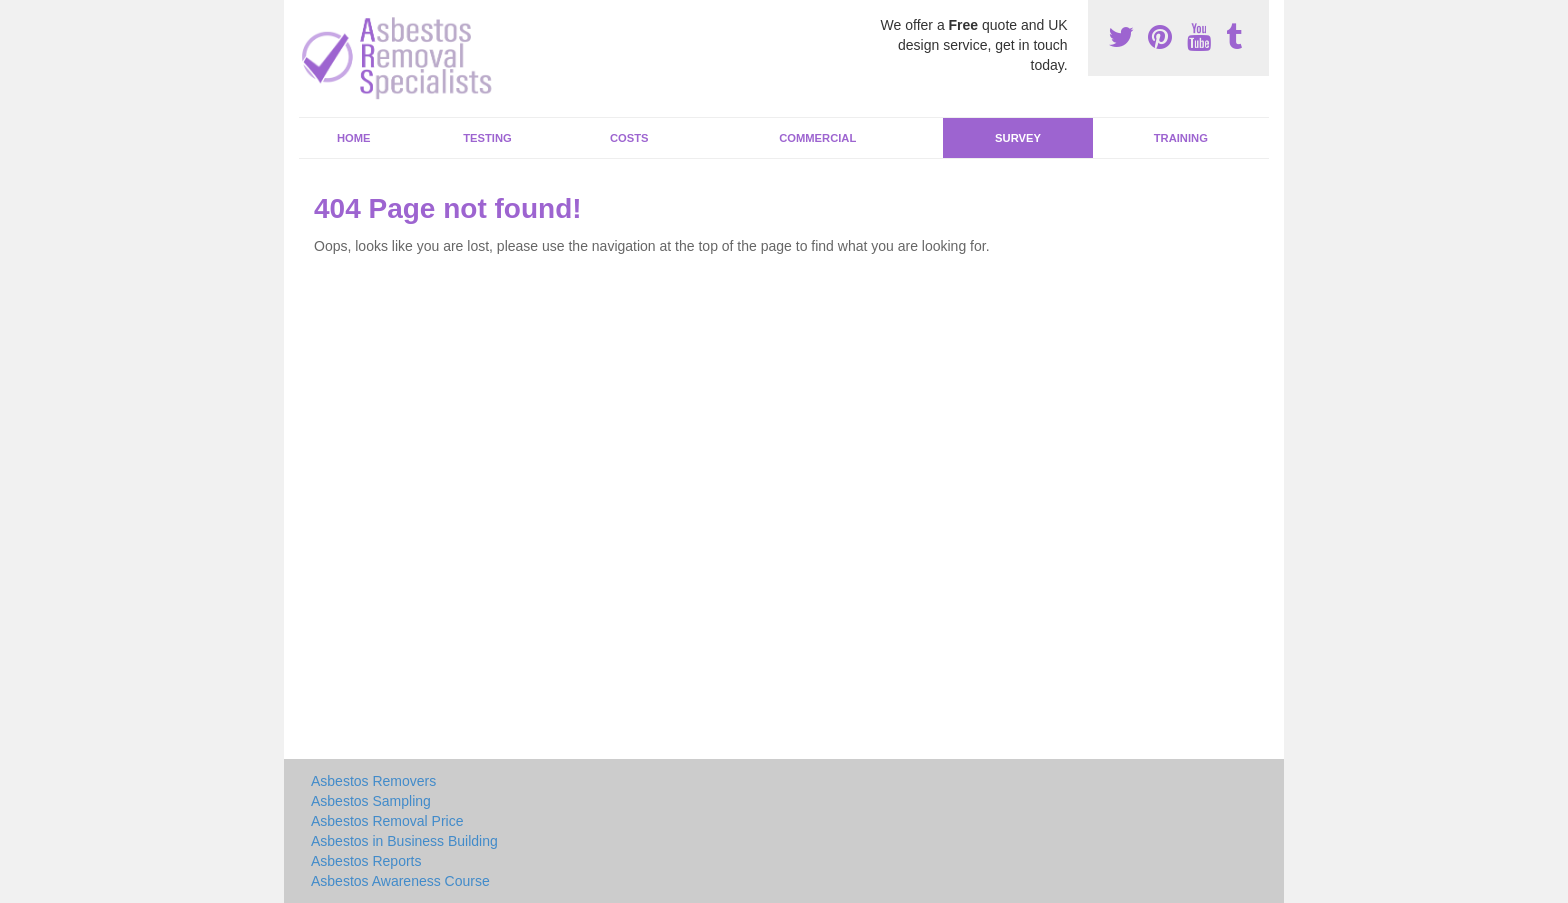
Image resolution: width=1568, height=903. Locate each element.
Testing (487, 138)
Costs (629, 138)
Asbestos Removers (373, 781)
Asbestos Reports (366, 861)
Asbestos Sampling (371, 801)
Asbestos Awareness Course (400, 881)
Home (354, 138)
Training (1181, 138)
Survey (1018, 138)
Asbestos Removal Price (387, 821)
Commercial (817, 138)
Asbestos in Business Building (404, 841)
